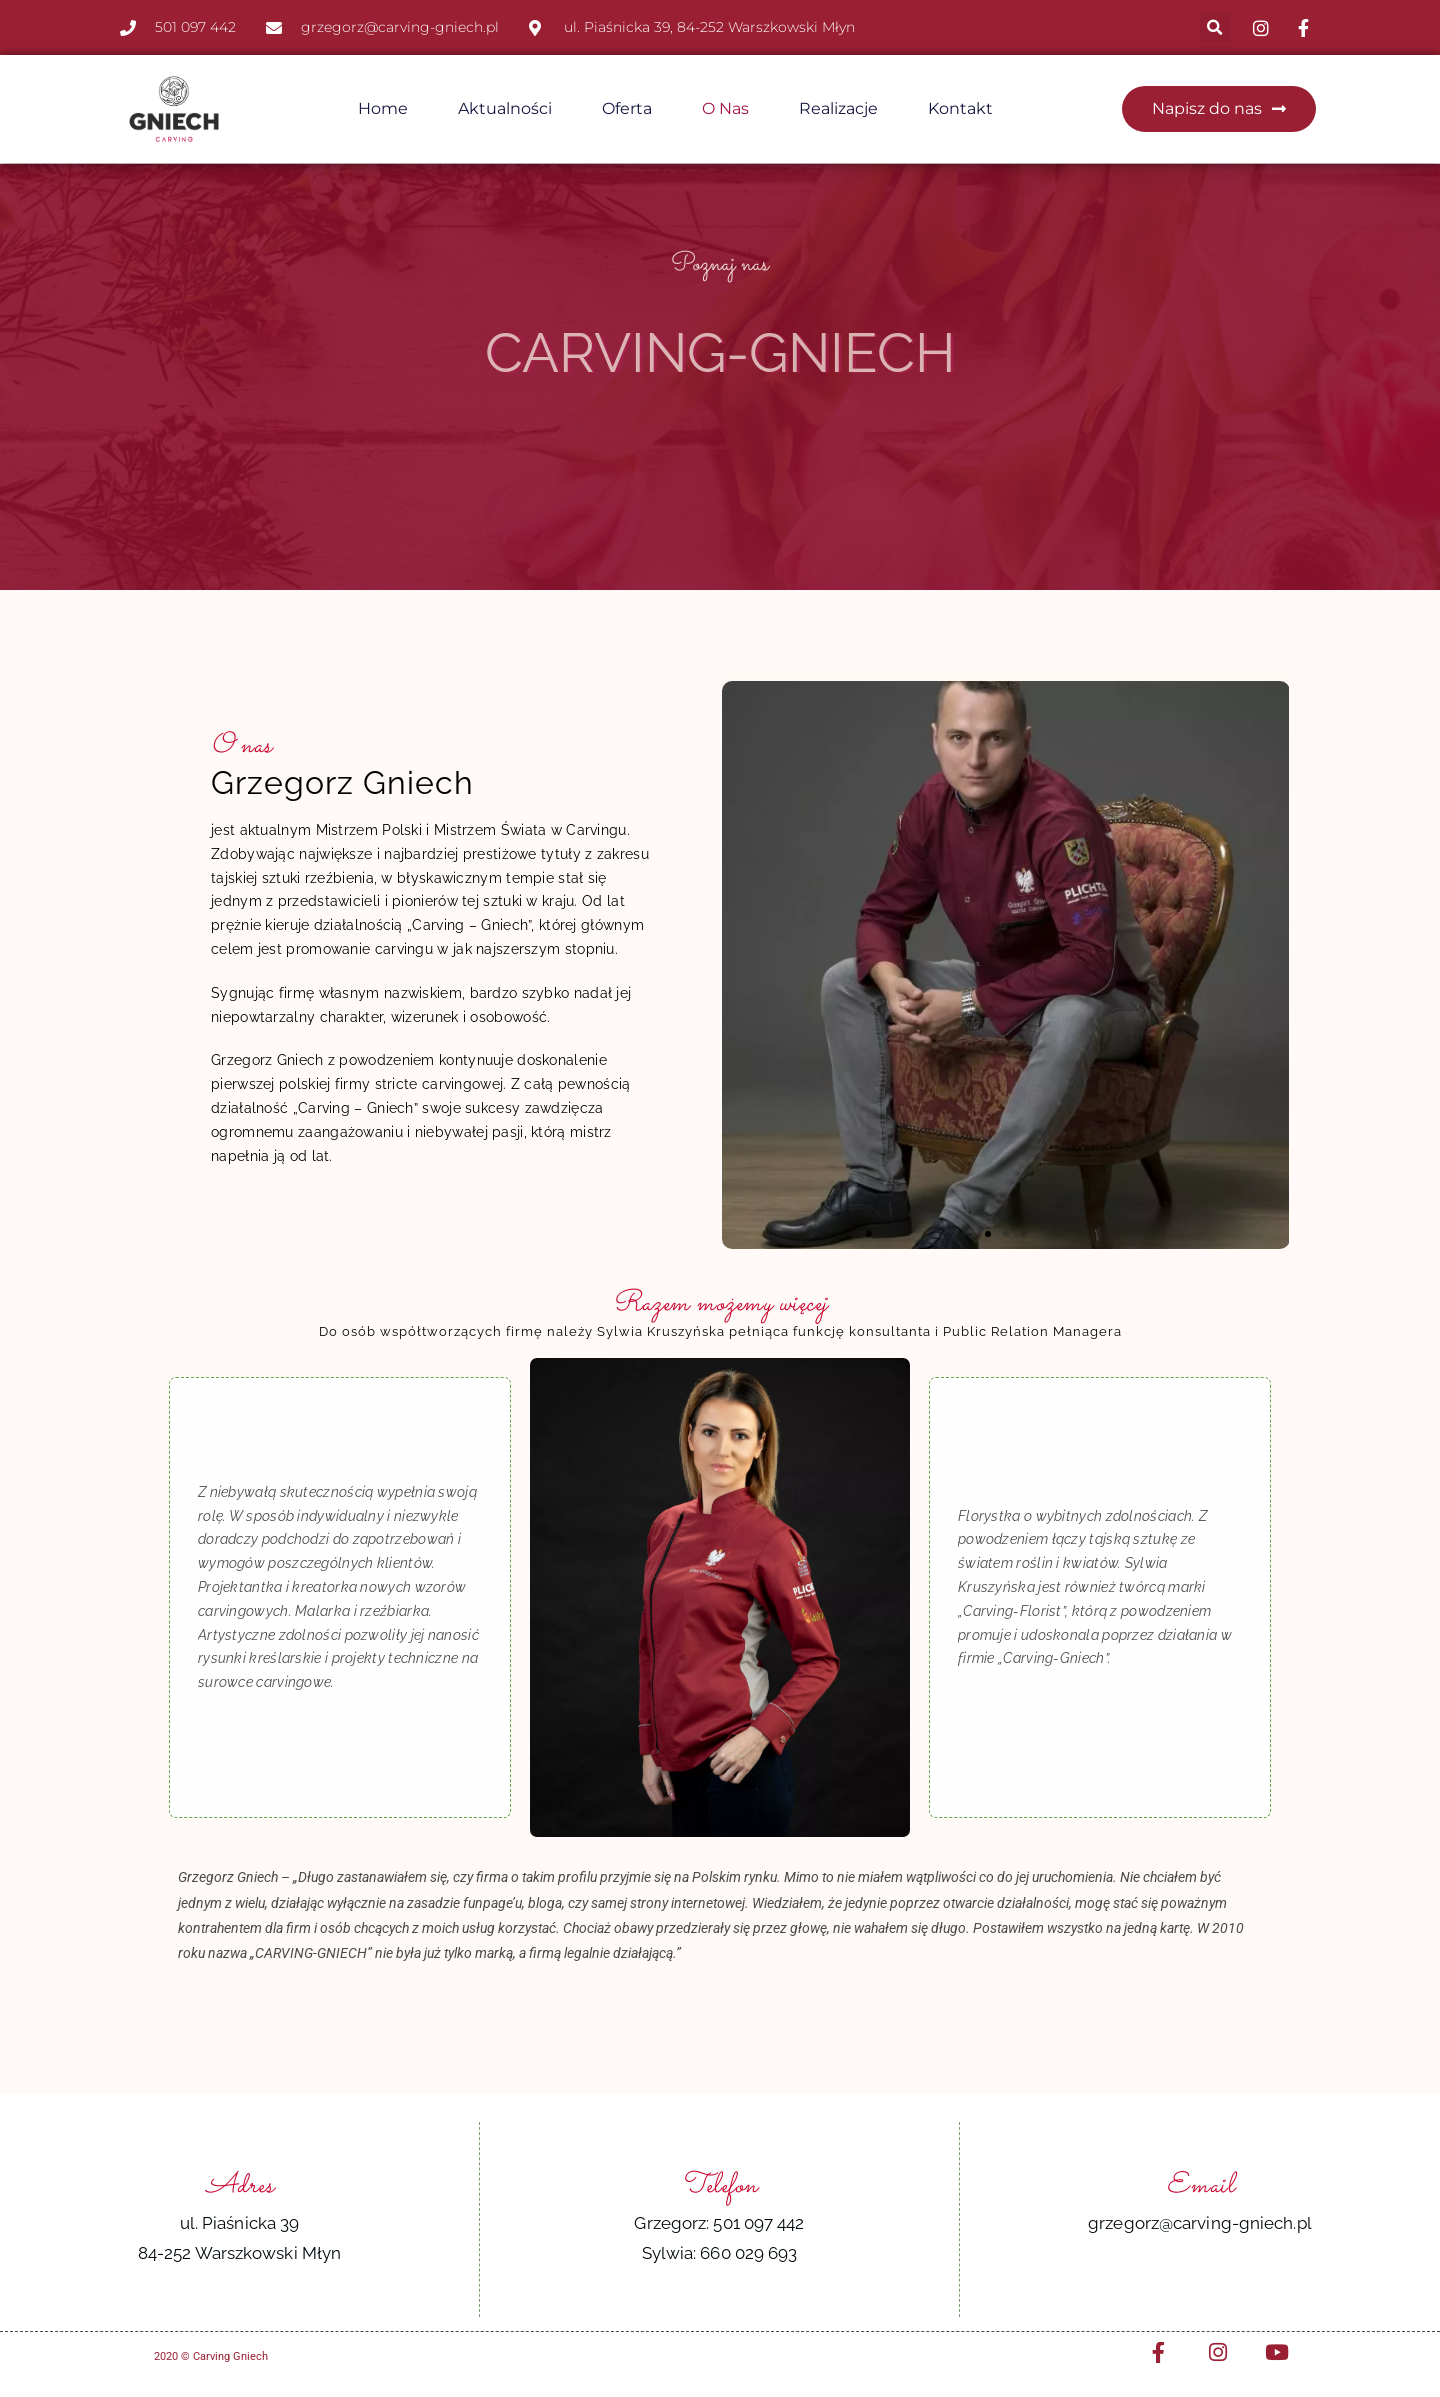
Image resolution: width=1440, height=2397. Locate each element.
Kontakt (960, 108)
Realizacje (838, 108)
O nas (725, 108)
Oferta (627, 108)
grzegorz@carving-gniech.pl (1200, 2222)
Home (383, 108)
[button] (1215, 27)
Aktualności (505, 108)
